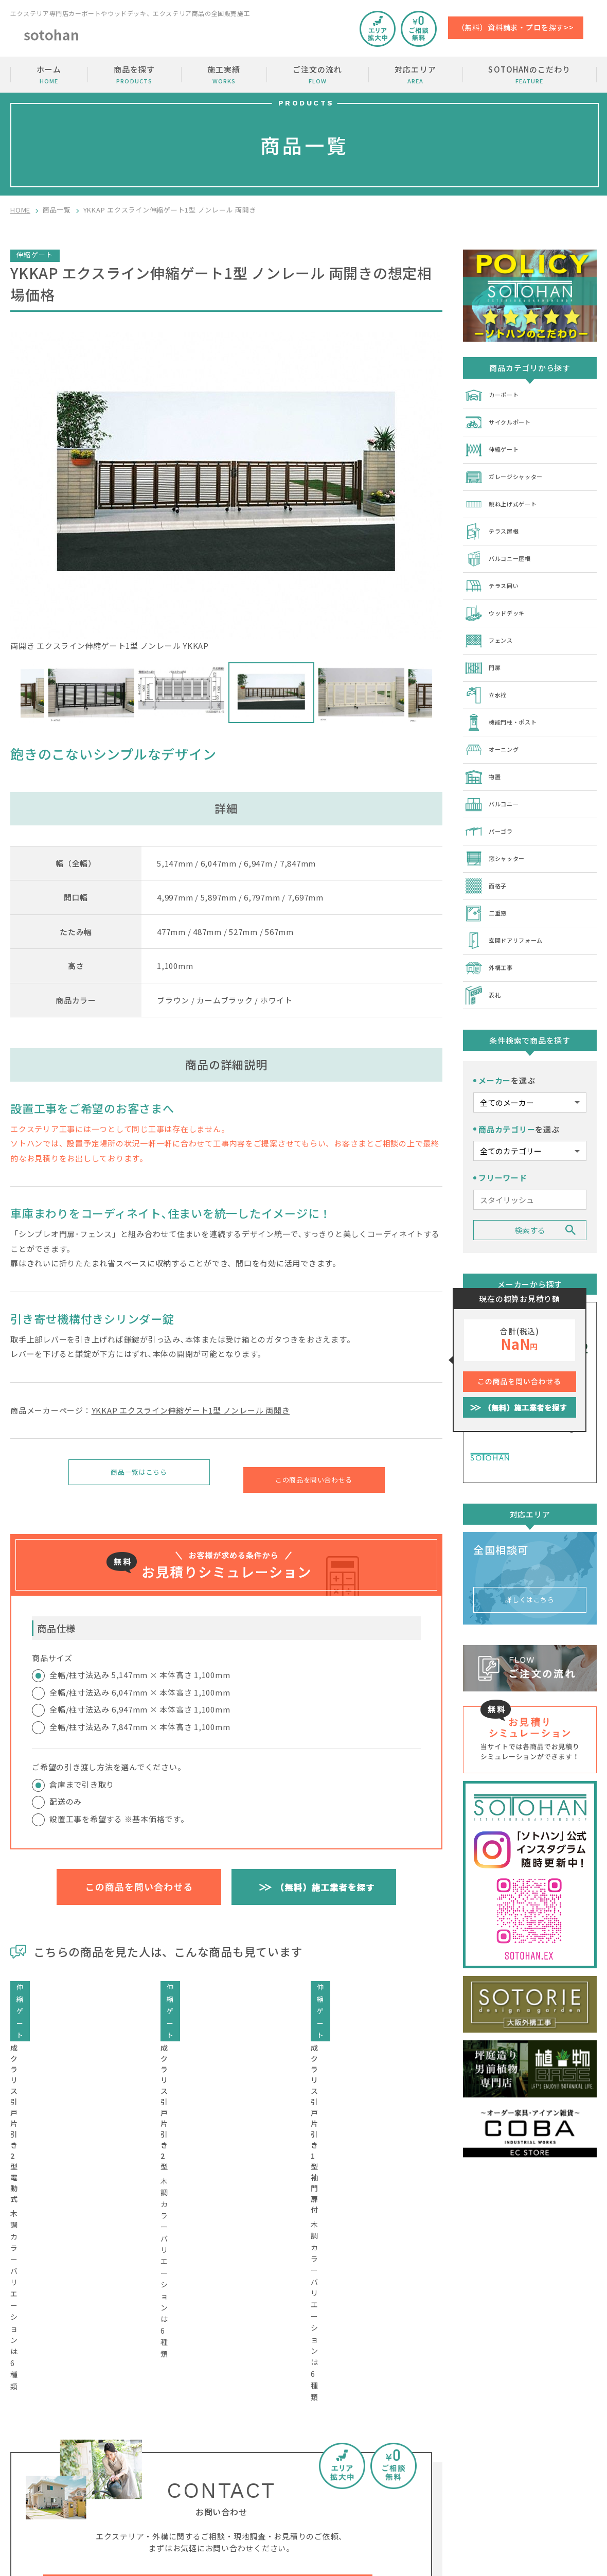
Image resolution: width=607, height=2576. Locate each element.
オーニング (495, 728)
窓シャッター (499, 831)
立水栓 (487, 677)
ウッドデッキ (499, 600)
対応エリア (415, 74)
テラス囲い (495, 574)
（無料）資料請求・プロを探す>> (515, 27)
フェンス (491, 626)
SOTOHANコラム (446, 2473)
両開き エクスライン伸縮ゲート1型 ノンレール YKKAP (226, 491)
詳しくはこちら (530, 1557)
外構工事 (491, 934)
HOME (20, 210)
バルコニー (495, 780)
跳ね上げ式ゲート (506, 497)
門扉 (484, 651)
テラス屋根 (495, 523)
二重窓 (487, 883)
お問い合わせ (544, 2434)
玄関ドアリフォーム (510, 909)
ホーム (49, 74)
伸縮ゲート (495, 445)
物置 (484, 754)
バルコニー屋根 (503, 548)
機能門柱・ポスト (506, 703)
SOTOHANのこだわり (529, 74)
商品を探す (134, 74)
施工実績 (224, 74)
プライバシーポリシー (559, 2492)
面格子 (487, 857)
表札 (484, 960)
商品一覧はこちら (138, 1474)
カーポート (495, 394)
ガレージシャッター (510, 471)
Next (440, 692)
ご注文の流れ (317, 74)
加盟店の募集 (544, 2454)
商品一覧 (57, 210)
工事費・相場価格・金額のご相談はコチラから (208, 2311)
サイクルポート (503, 420)
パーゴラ (491, 806)
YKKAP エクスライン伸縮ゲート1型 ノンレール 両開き (191, 1410)
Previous (13, 692)
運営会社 (536, 2473)
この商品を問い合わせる (313, 1474)
